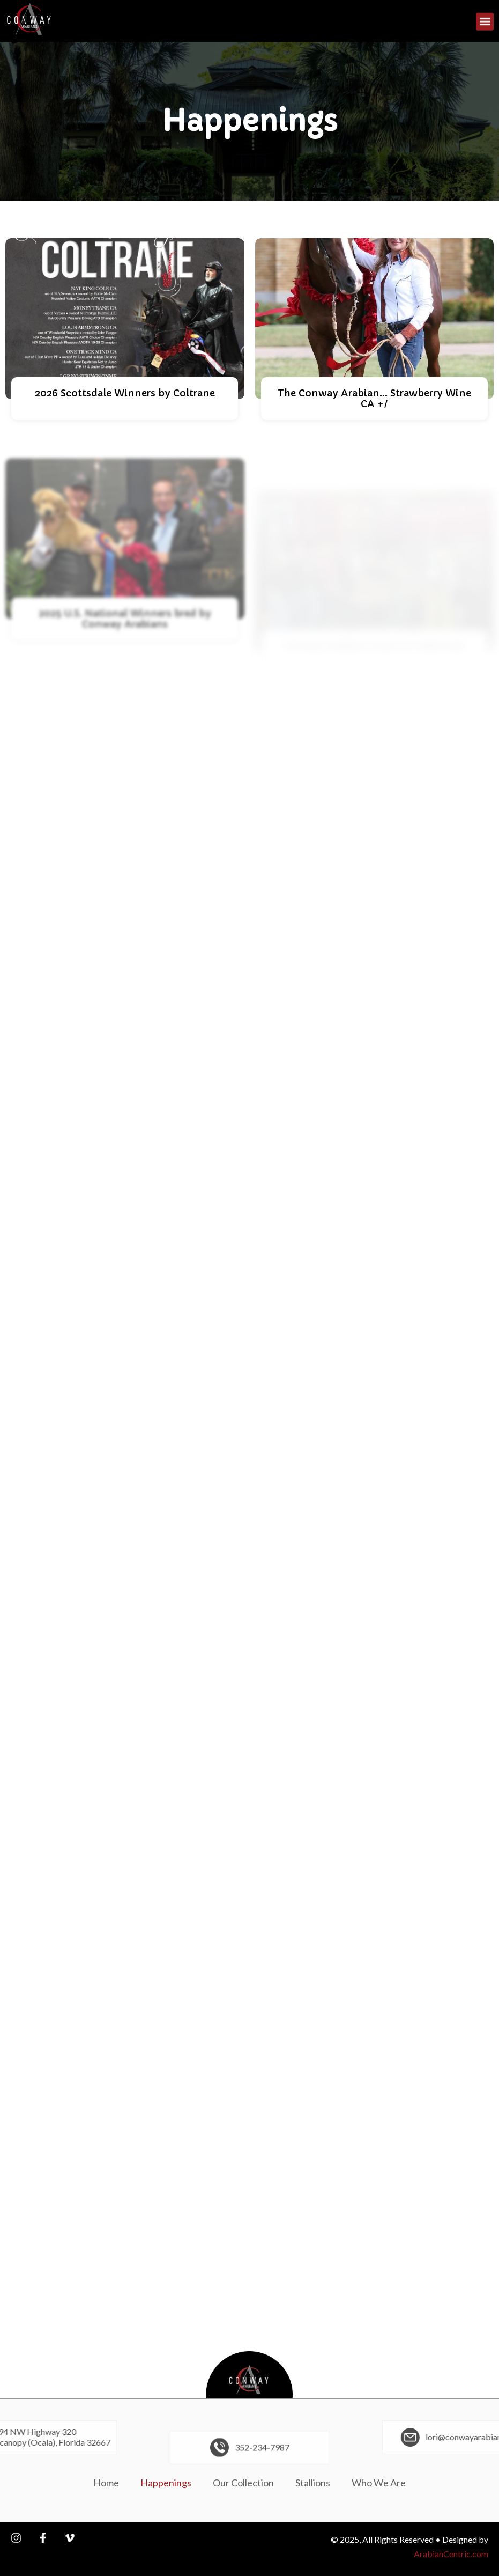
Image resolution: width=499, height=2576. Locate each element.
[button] (485, 23)
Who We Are (379, 2483)
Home (106, 2483)
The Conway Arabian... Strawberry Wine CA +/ (374, 403)
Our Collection (243, 2483)
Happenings (165, 2483)
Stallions (312, 2483)
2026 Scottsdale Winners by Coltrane (125, 393)
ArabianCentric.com (451, 2554)
